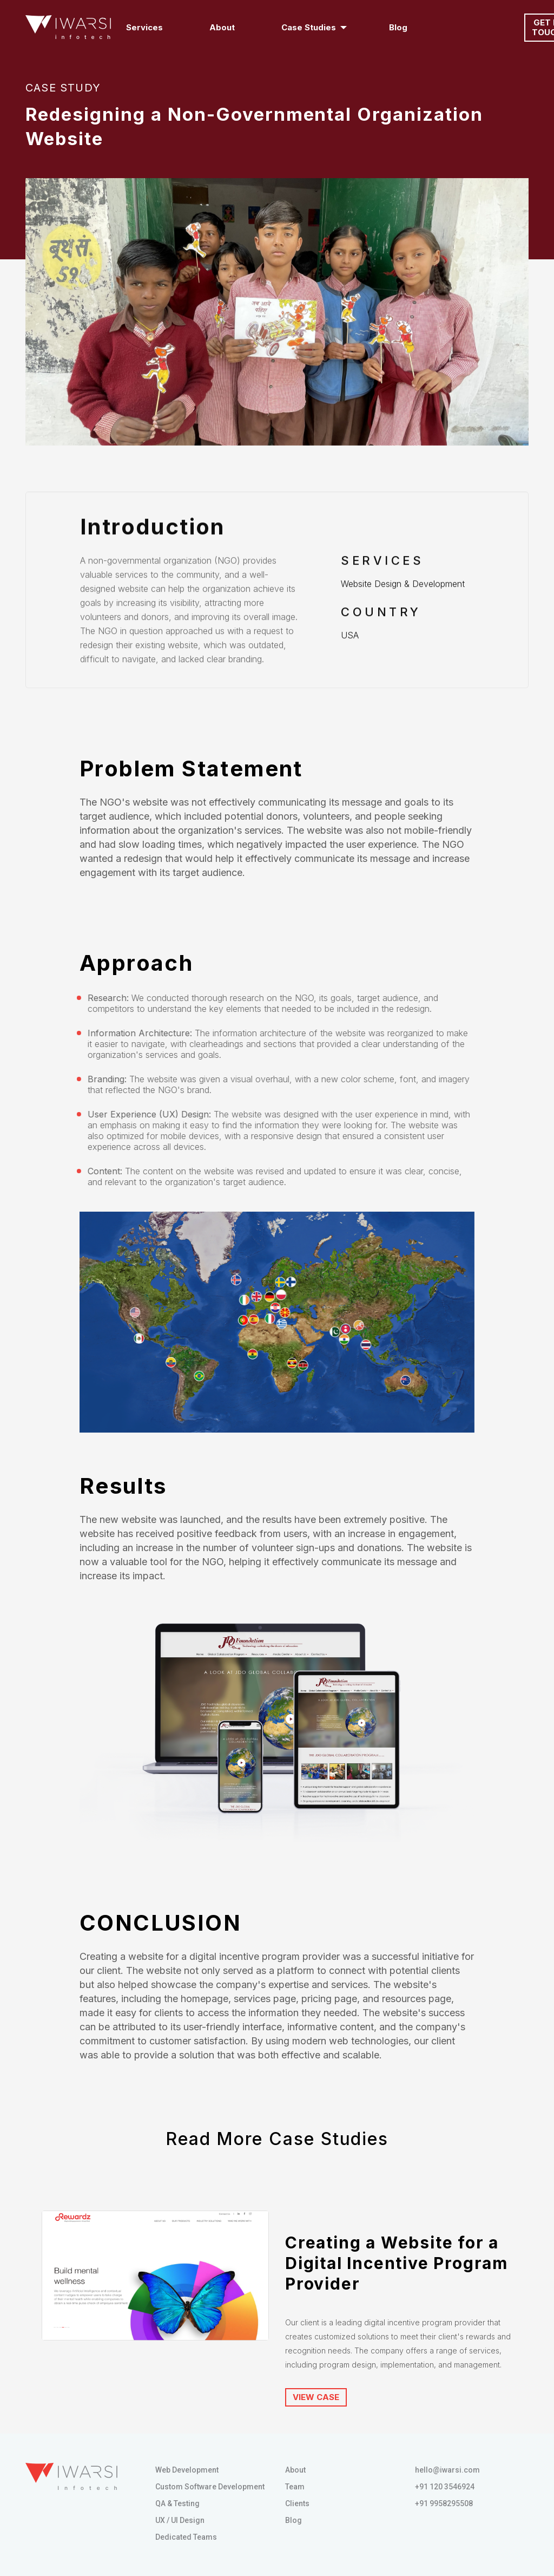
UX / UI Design (180, 2520)
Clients (297, 2503)
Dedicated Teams (186, 2537)
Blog (398, 27)
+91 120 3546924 (444, 2486)
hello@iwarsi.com (447, 2470)
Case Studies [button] (308, 27)
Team (295, 2486)
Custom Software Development (210, 2486)
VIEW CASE (316, 2397)
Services (146, 27)
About (222, 27)
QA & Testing (177, 2503)
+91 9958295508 (444, 2503)
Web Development (187, 2470)
